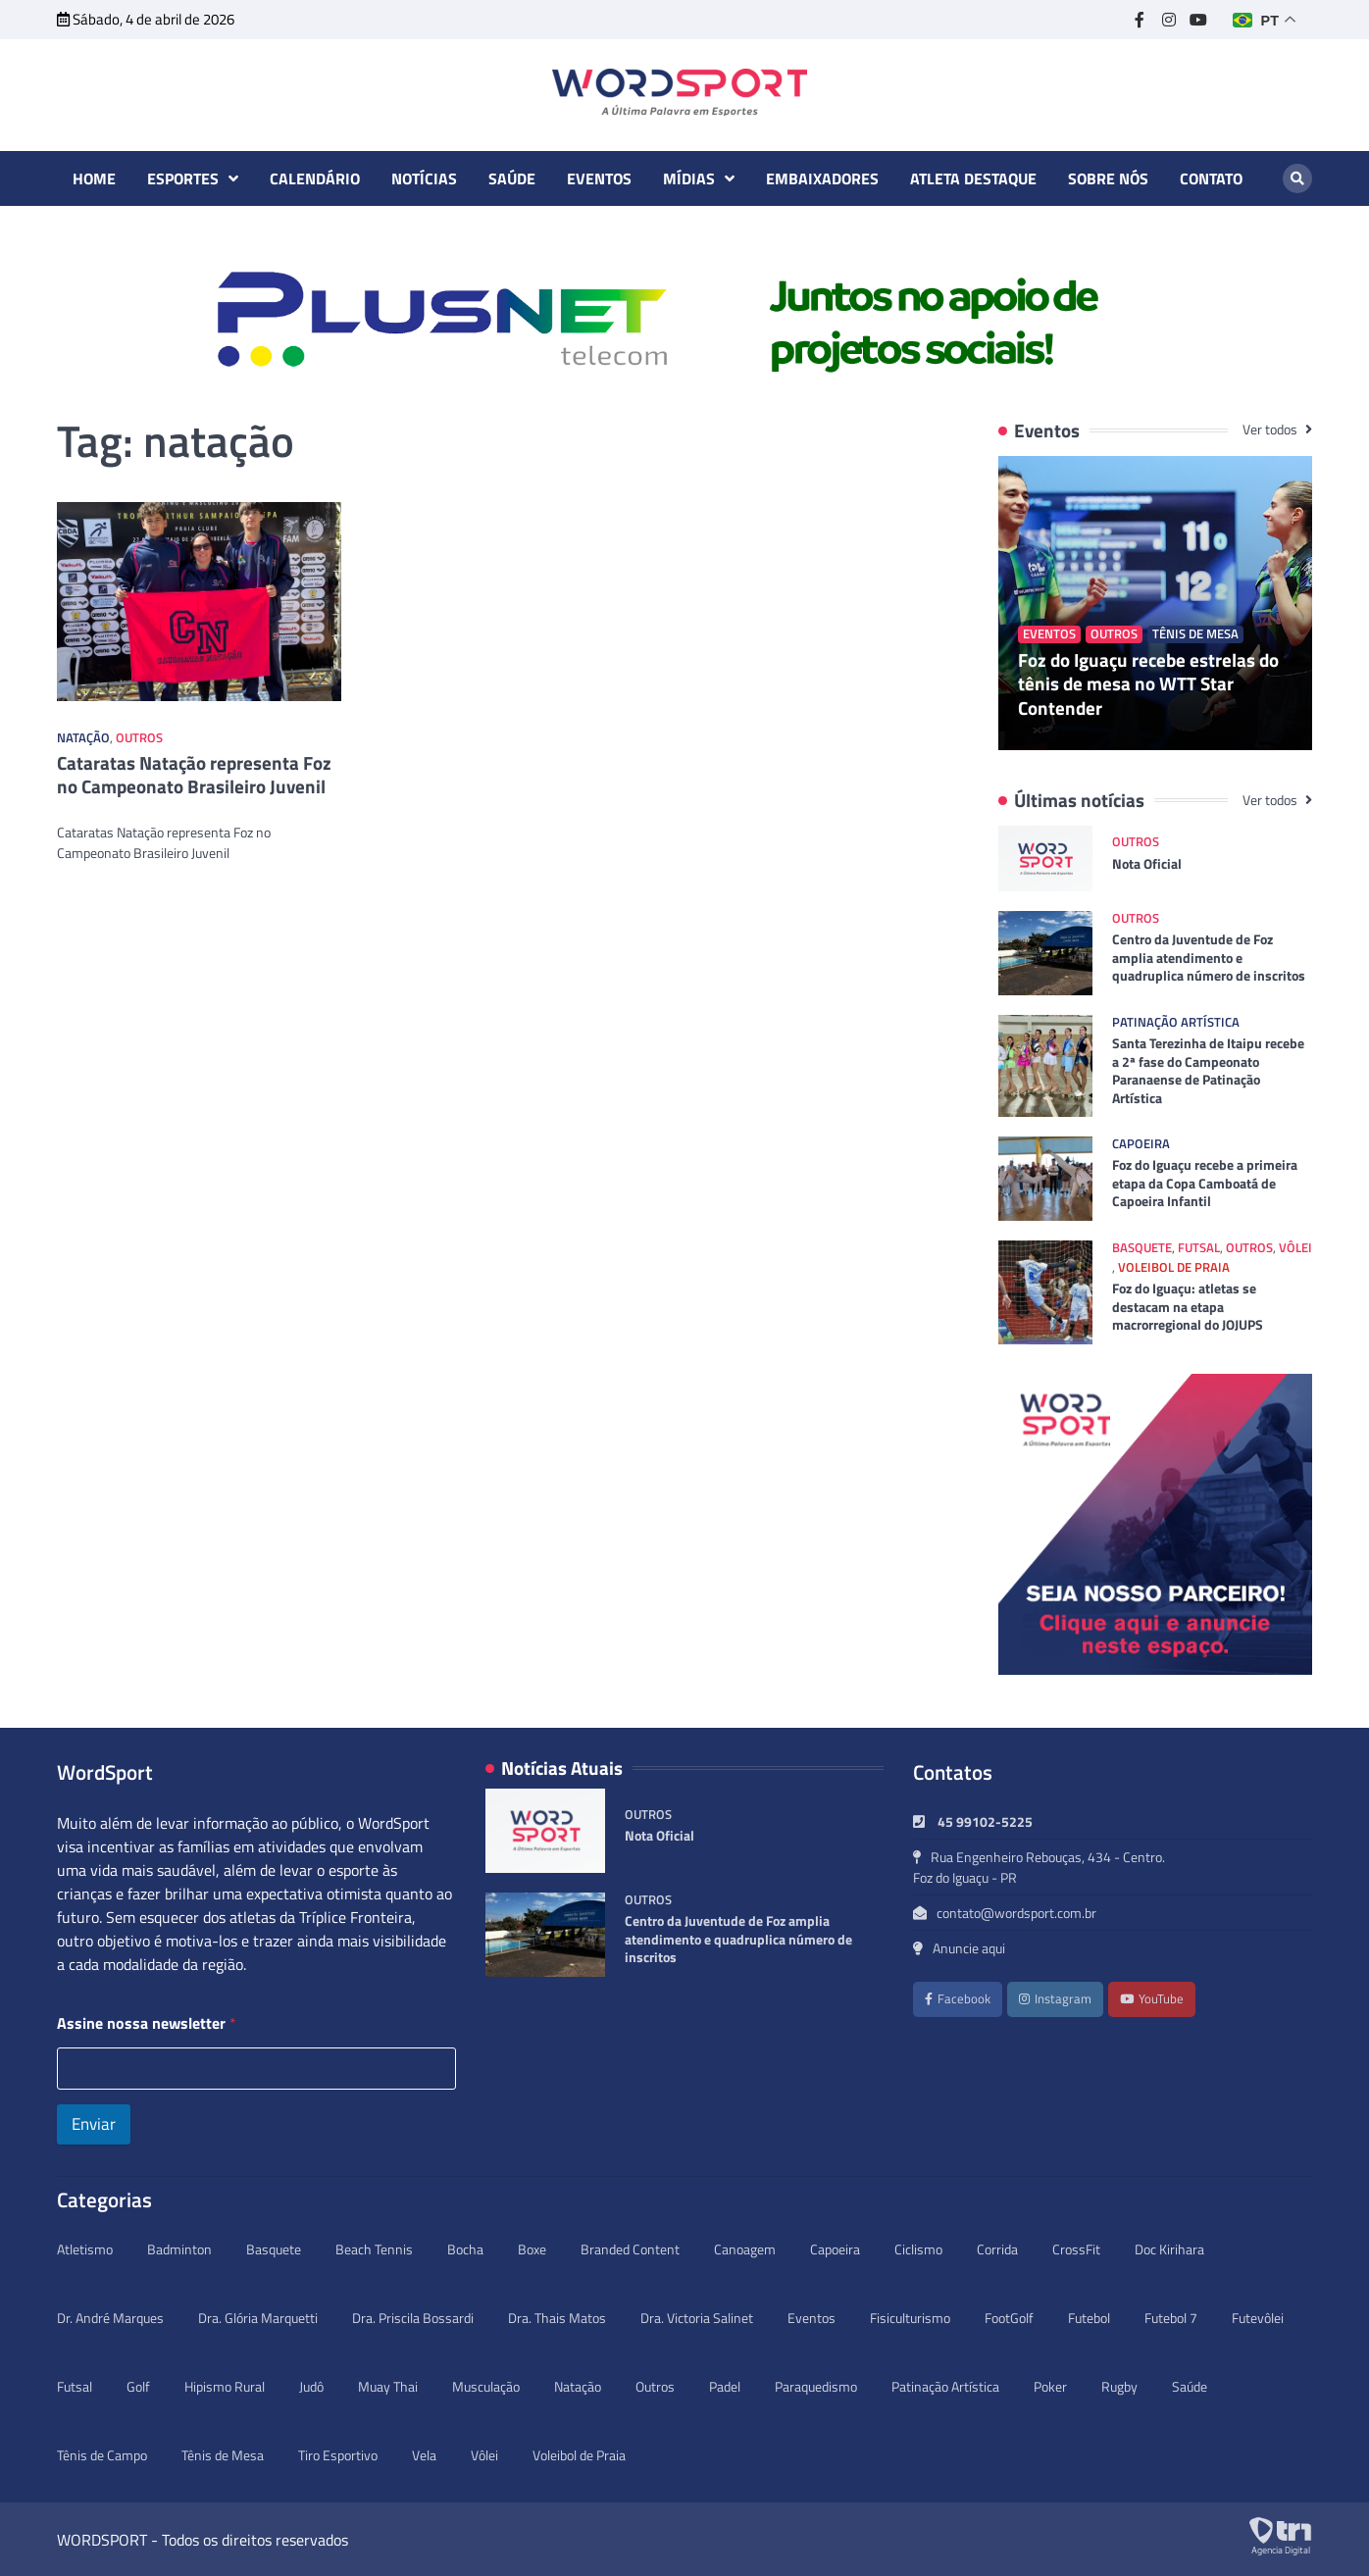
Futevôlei (1258, 2317)
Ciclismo (918, 2249)
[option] (684, 320)
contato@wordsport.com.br (1004, 1912)
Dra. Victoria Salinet (696, 2317)
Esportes (183, 178)
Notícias (424, 178)
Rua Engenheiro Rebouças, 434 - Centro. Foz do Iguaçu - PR (1039, 1867)
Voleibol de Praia (1174, 1267)
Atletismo (85, 2249)
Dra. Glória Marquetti (258, 2317)
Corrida (997, 2249)
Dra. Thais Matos (557, 2317)
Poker (1050, 2386)
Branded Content (630, 2249)
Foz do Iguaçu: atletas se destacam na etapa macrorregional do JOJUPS (1187, 1307)
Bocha (465, 2249)
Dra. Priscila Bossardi (413, 2317)
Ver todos (1271, 429)
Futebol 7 (1170, 2317)
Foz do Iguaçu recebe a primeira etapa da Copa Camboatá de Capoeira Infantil (1204, 1183)
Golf (138, 2386)
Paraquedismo (816, 2386)
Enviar (94, 2124)
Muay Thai (388, 2386)
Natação (83, 738)
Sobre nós (1108, 178)
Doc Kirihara (1169, 2249)
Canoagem (745, 2249)
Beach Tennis (374, 2249)
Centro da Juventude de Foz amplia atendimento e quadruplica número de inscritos (1208, 957)
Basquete (1142, 1247)
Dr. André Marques (110, 2317)
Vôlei (1295, 1247)
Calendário (315, 178)
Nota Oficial (1147, 864)
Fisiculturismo (910, 2317)
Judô (311, 2386)
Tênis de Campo (102, 2455)
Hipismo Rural (224, 2386)
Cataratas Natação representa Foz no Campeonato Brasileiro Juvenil (194, 774)
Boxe (532, 2249)
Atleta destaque (973, 178)
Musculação (486, 2386)
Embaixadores (822, 178)
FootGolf (1009, 2317)
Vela (424, 2455)
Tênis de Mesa (1195, 634)
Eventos (599, 178)
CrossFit (1076, 2249)
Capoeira (1141, 1143)
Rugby (1119, 2386)
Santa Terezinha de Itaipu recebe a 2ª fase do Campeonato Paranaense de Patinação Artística (1208, 1071)
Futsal (1199, 1247)
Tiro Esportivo (338, 2455)
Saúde (511, 178)
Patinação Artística (1176, 1022)
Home (94, 178)
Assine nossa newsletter (146, 2023)
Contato (1211, 178)
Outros (139, 738)
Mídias (689, 178)
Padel (724, 2386)
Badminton (179, 2249)
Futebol (1089, 2317)
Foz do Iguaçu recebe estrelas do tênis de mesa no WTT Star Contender (1148, 684)
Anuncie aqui (959, 1948)
